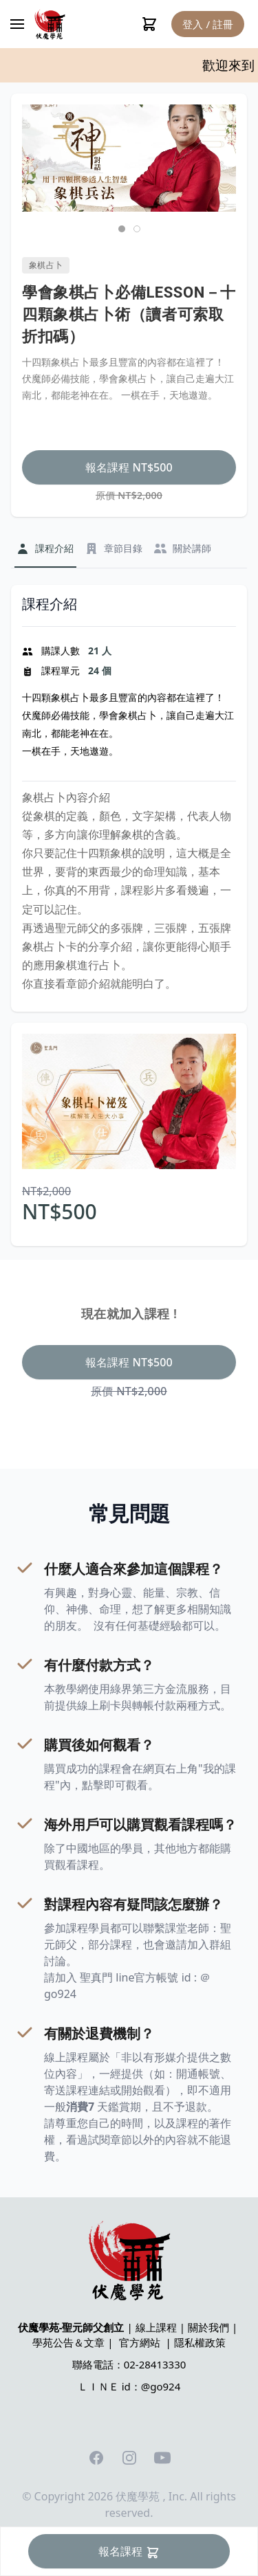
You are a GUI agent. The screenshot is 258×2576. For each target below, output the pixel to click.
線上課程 (156, 2327)
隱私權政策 (200, 2342)
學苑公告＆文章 (68, 2342)
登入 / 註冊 (207, 24)
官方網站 (139, 2342)
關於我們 (208, 2327)
